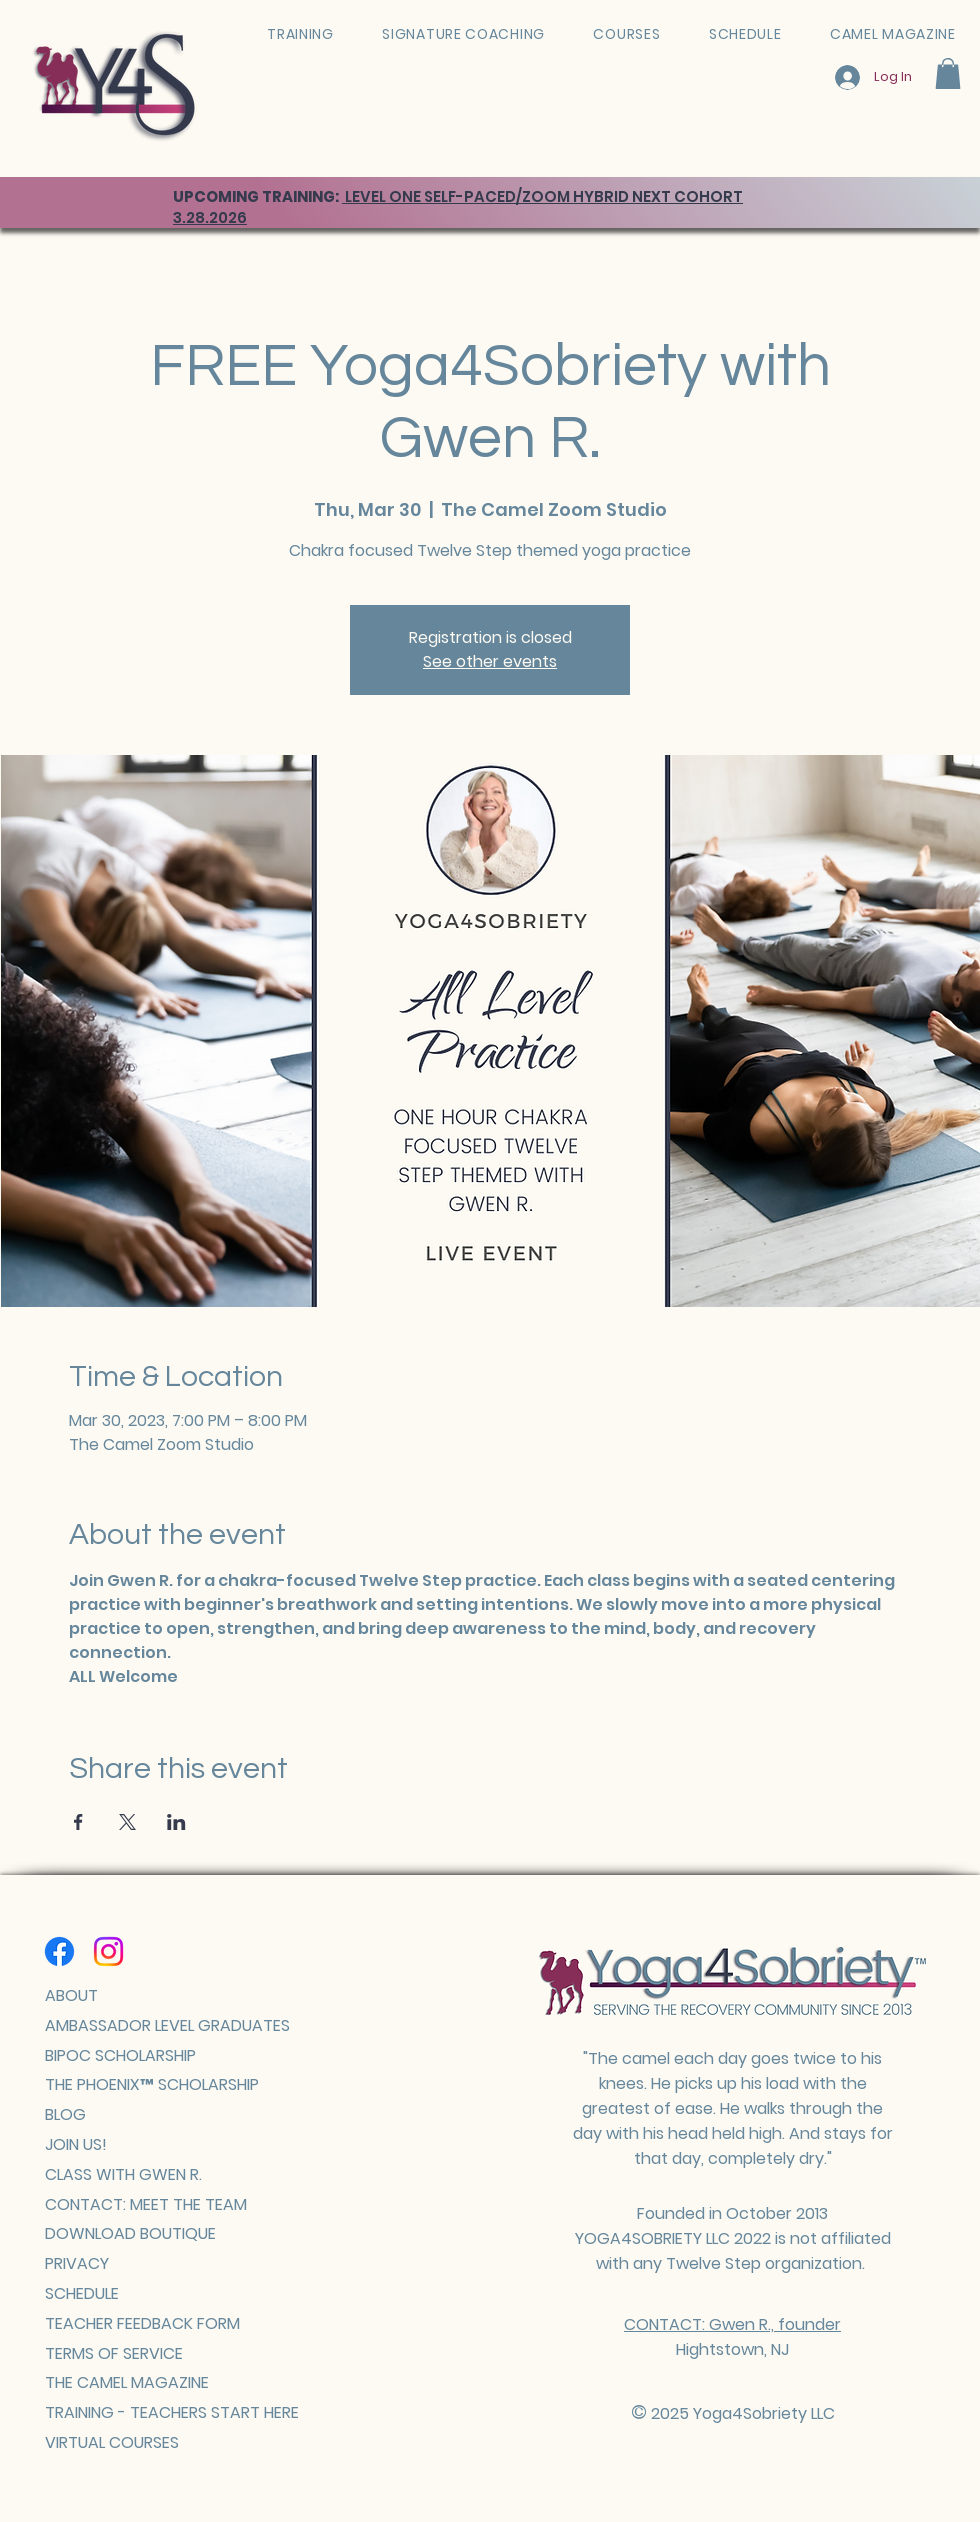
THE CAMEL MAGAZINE (127, 2382)
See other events (490, 661)
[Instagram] (108, 1951)
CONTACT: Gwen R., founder (732, 2324)
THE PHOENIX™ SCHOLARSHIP (152, 2084)
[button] (948, 73)
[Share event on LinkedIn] (176, 1822)
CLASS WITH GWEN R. (123, 2174)
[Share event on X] (127, 1822)
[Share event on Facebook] (78, 1822)
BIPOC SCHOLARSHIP (120, 2055)
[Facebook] (59, 1951)
